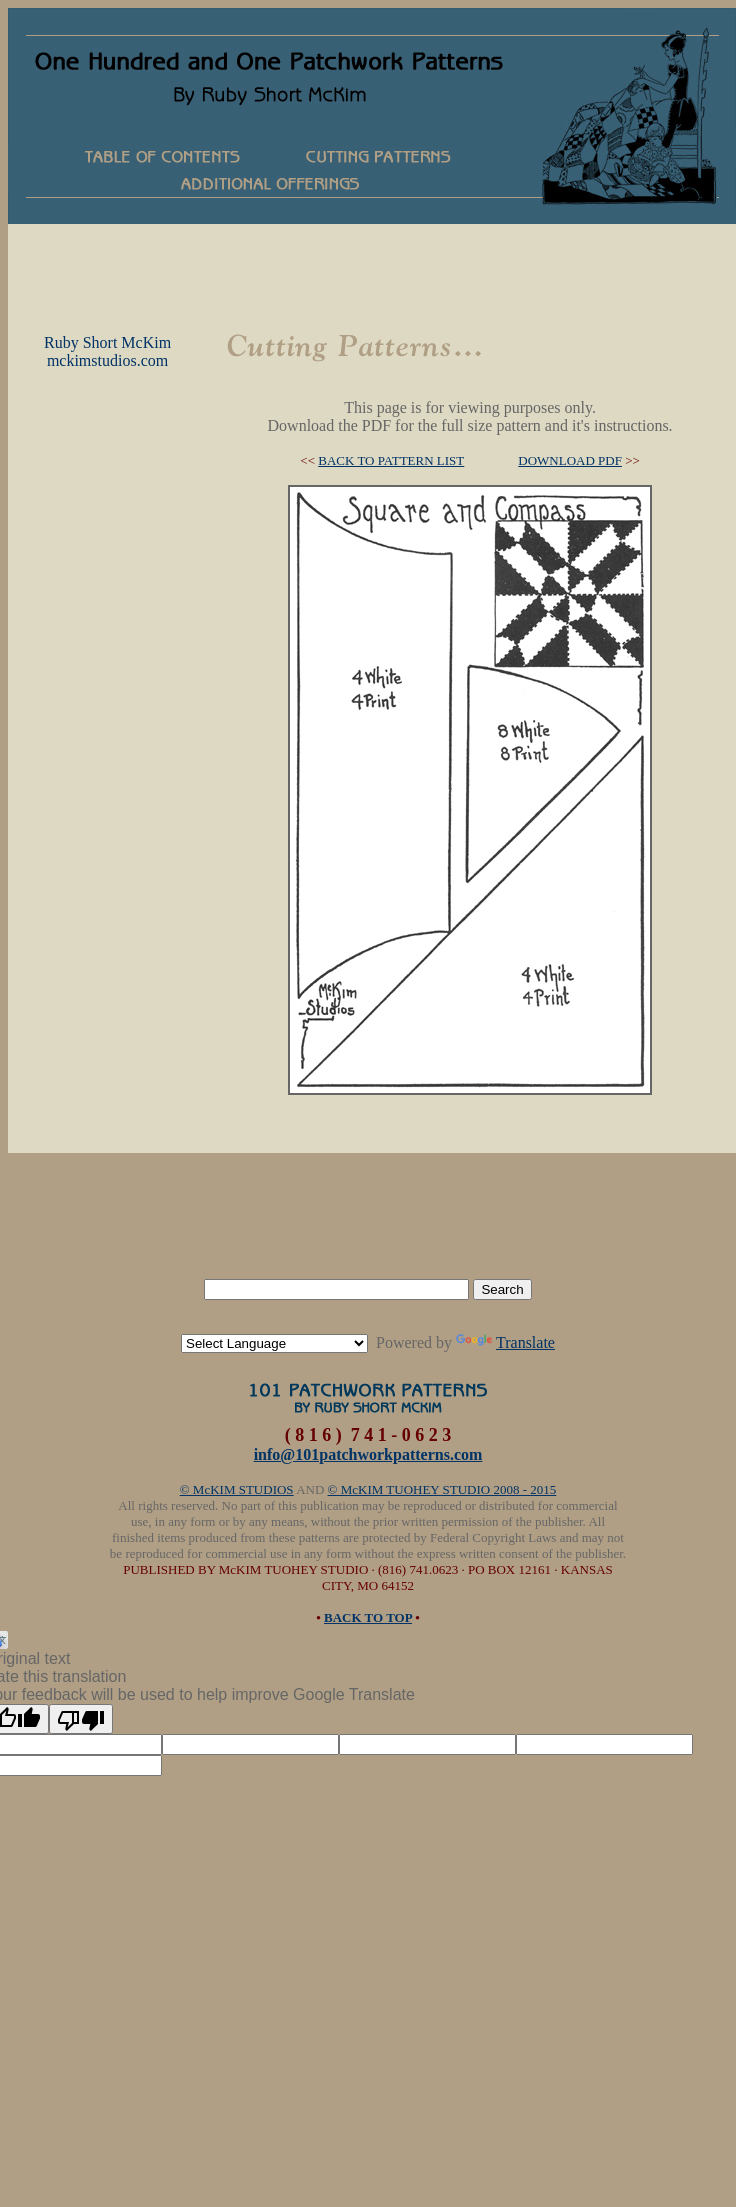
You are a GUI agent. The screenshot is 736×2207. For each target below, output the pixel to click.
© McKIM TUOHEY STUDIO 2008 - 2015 (442, 1489)
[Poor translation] (81, 1719)
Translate (505, 1342)
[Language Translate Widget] (274, 1343)
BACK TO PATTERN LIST (391, 460)
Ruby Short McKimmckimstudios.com (107, 351)
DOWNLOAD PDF (570, 460)
